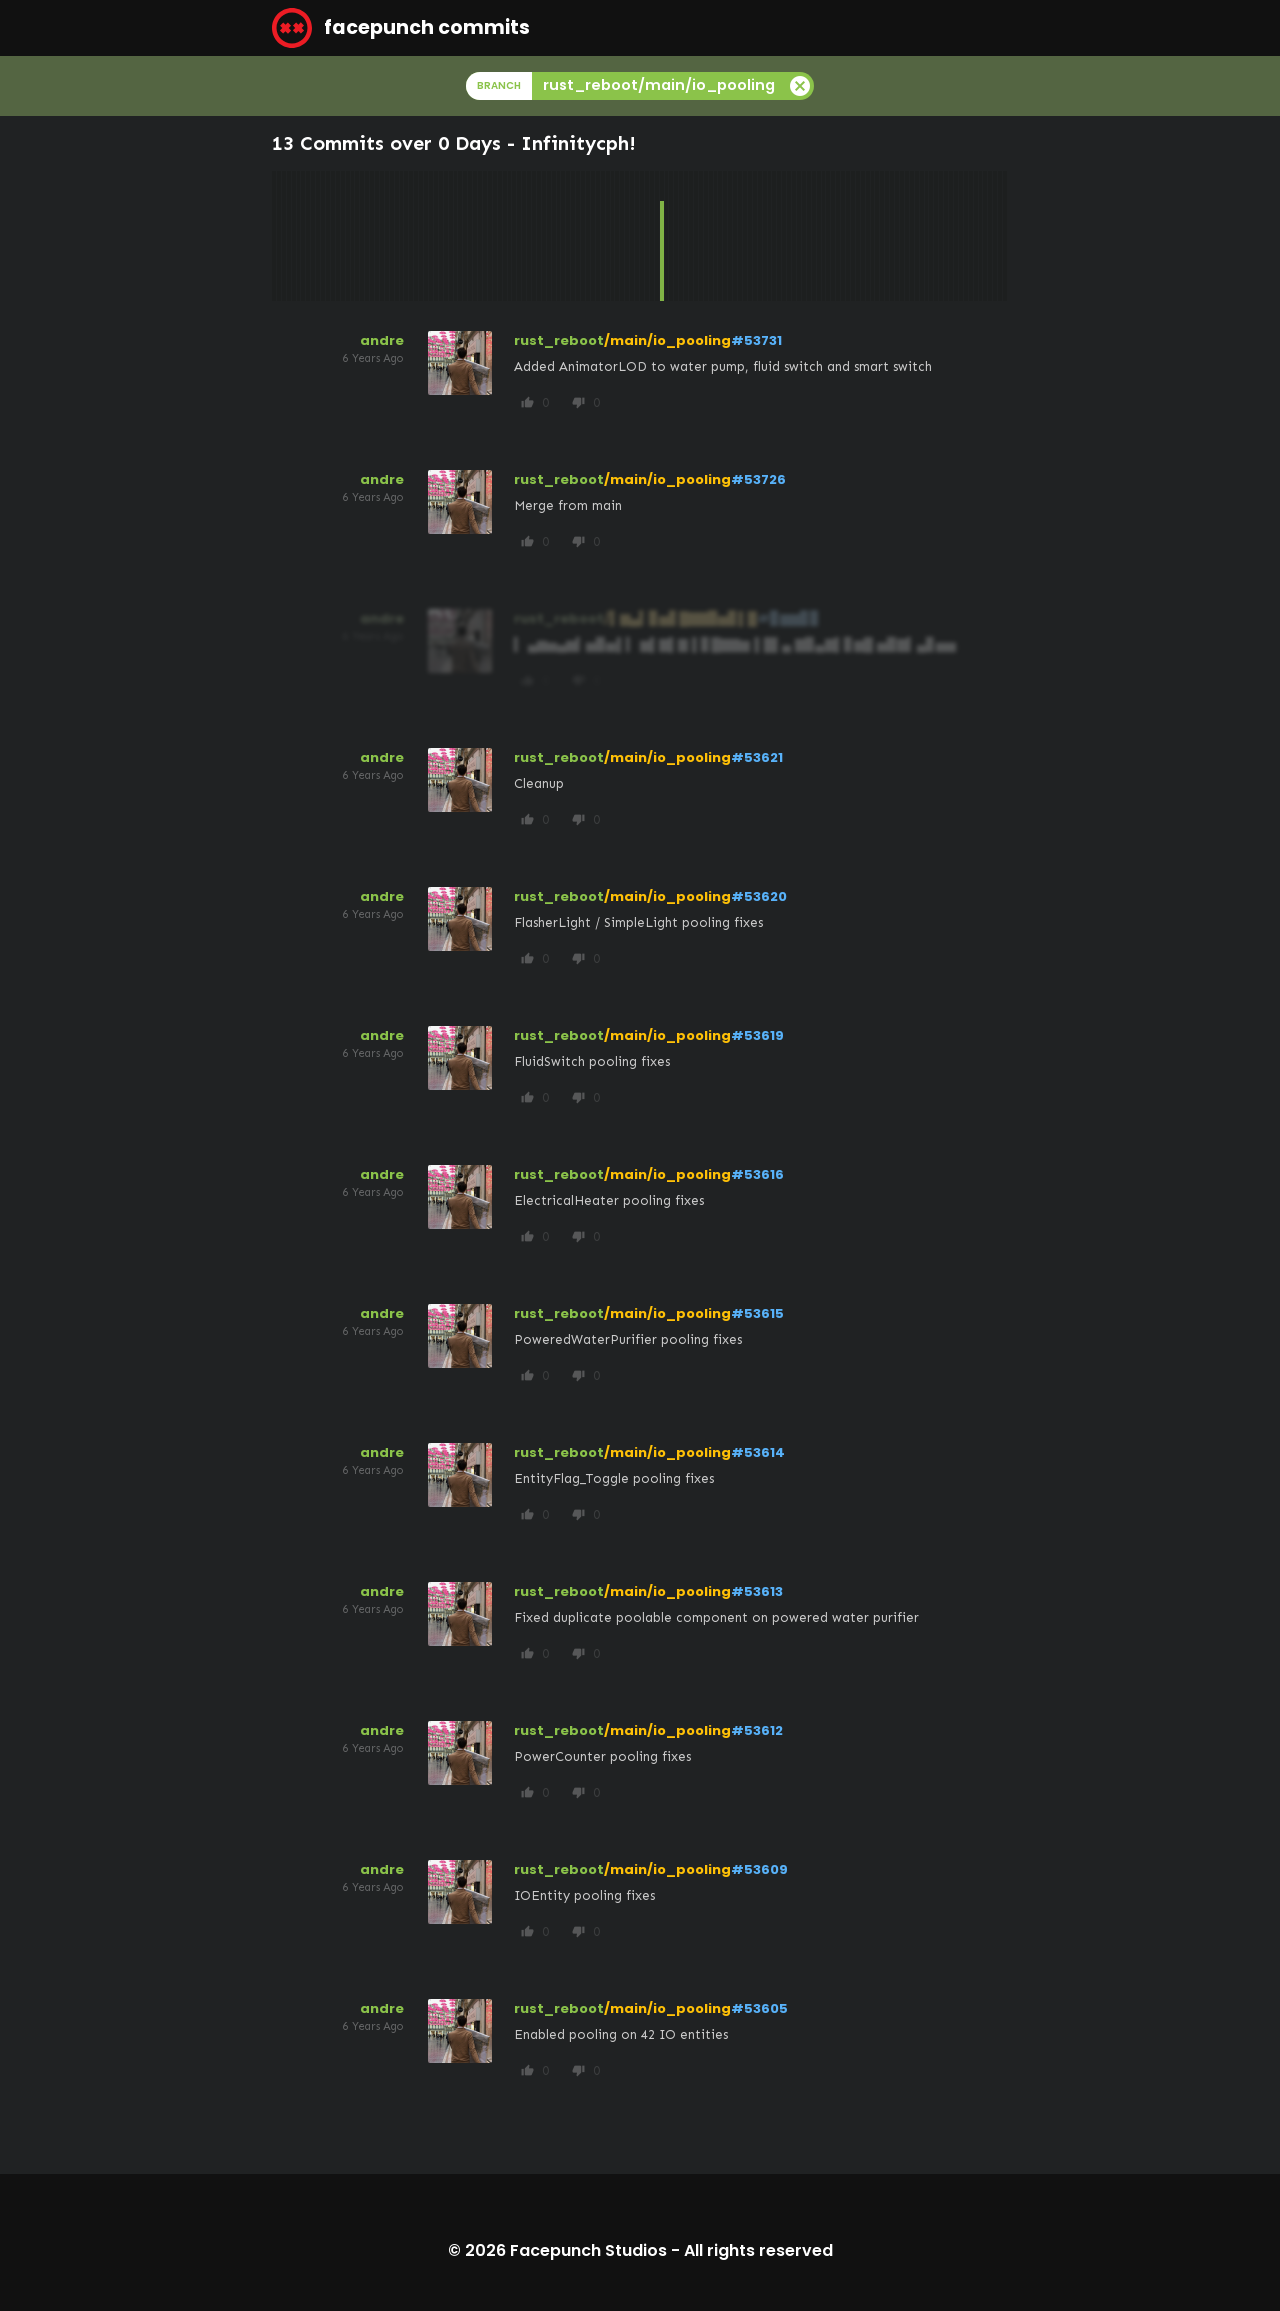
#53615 (757, 1313)
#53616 (757, 1174)
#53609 (759, 1869)
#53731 (756, 340)
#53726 (758, 479)
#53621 (757, 757)
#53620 (759, 896)
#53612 (757, 1730)
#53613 (757, 1591)
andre (382, 340)
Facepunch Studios (588, 2250)
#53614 (758, 1452)
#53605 (759, 2008)
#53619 (757, 1035)
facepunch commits (401, 28)
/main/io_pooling (667, 340)
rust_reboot (559, 340)
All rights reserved (758, 2250)
